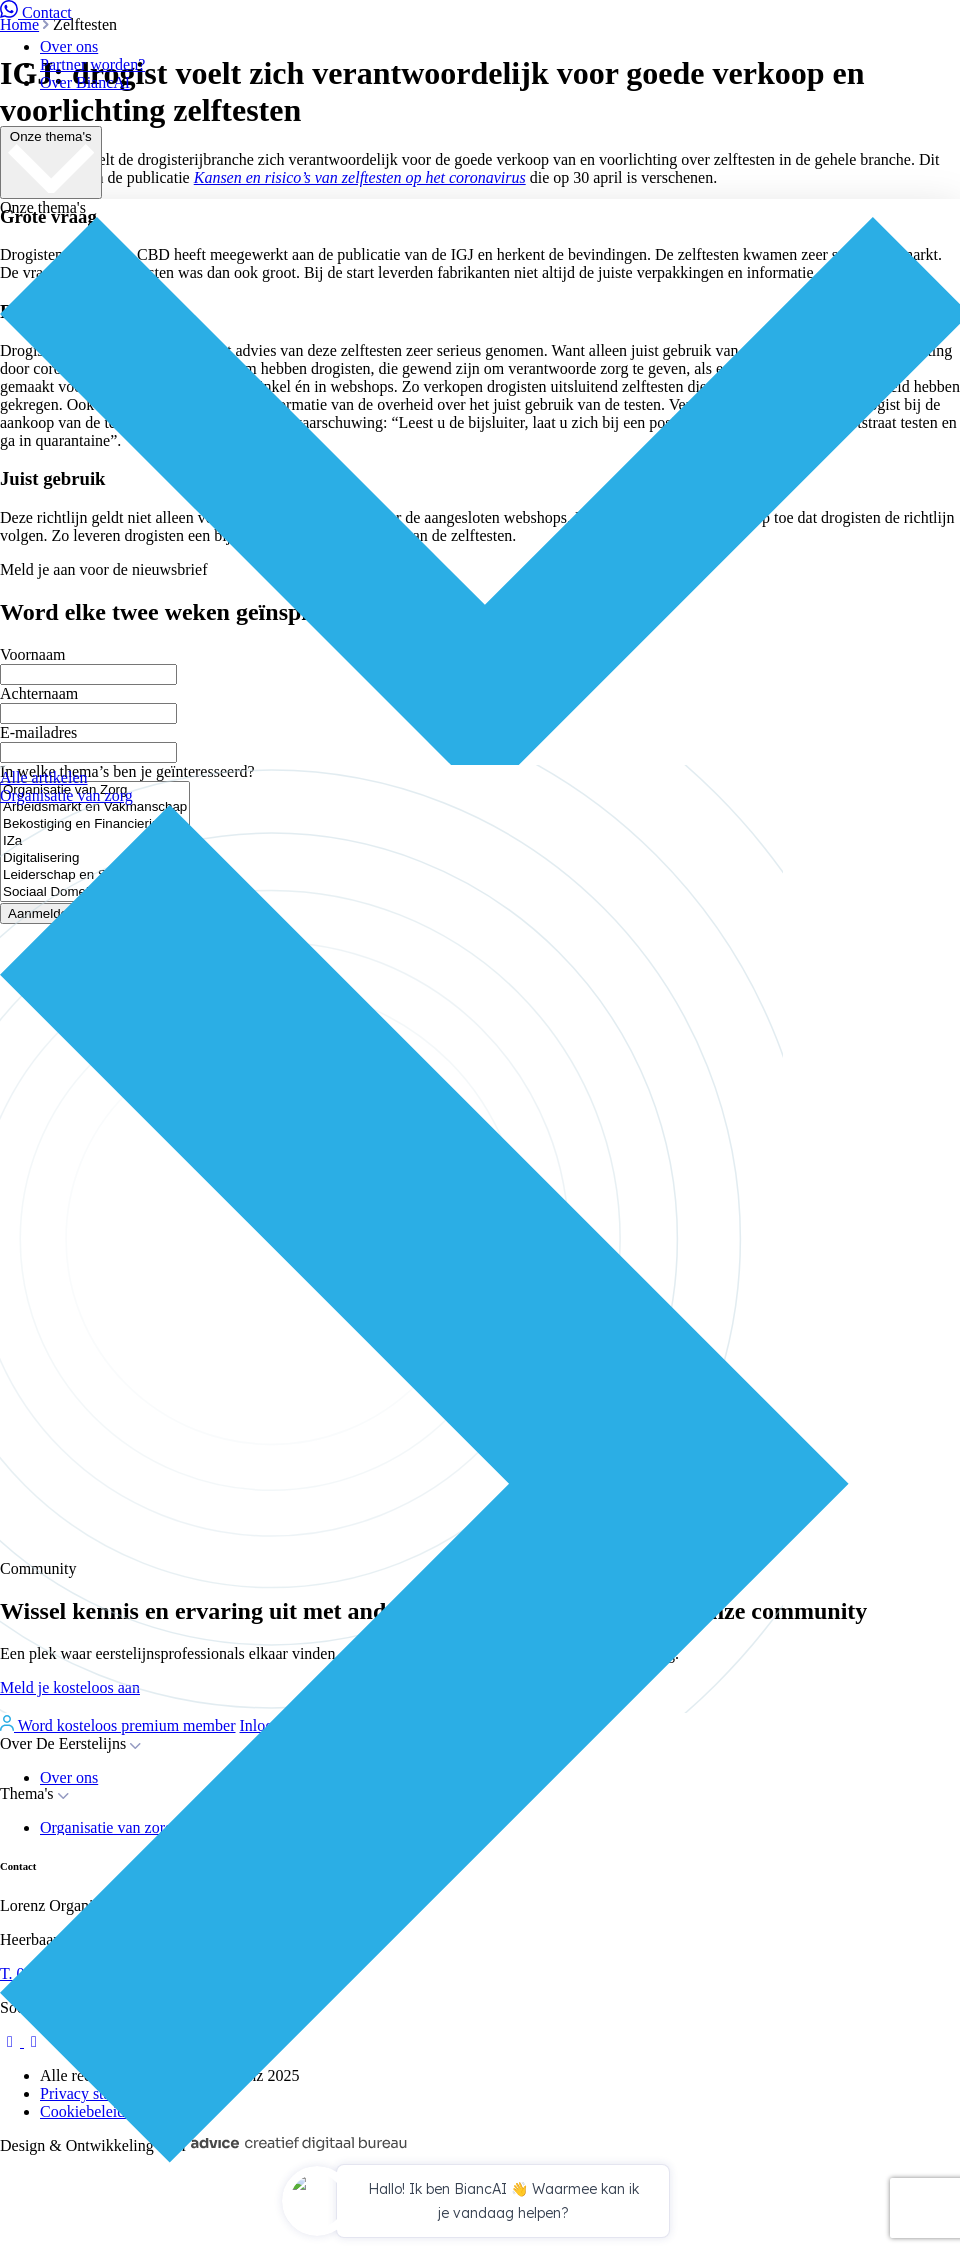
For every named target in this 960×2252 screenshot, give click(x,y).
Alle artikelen (44, 777)
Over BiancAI (85, 82)
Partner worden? (92, 64)
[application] (480, 2204)
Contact (36, 12)
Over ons (69, 46)
